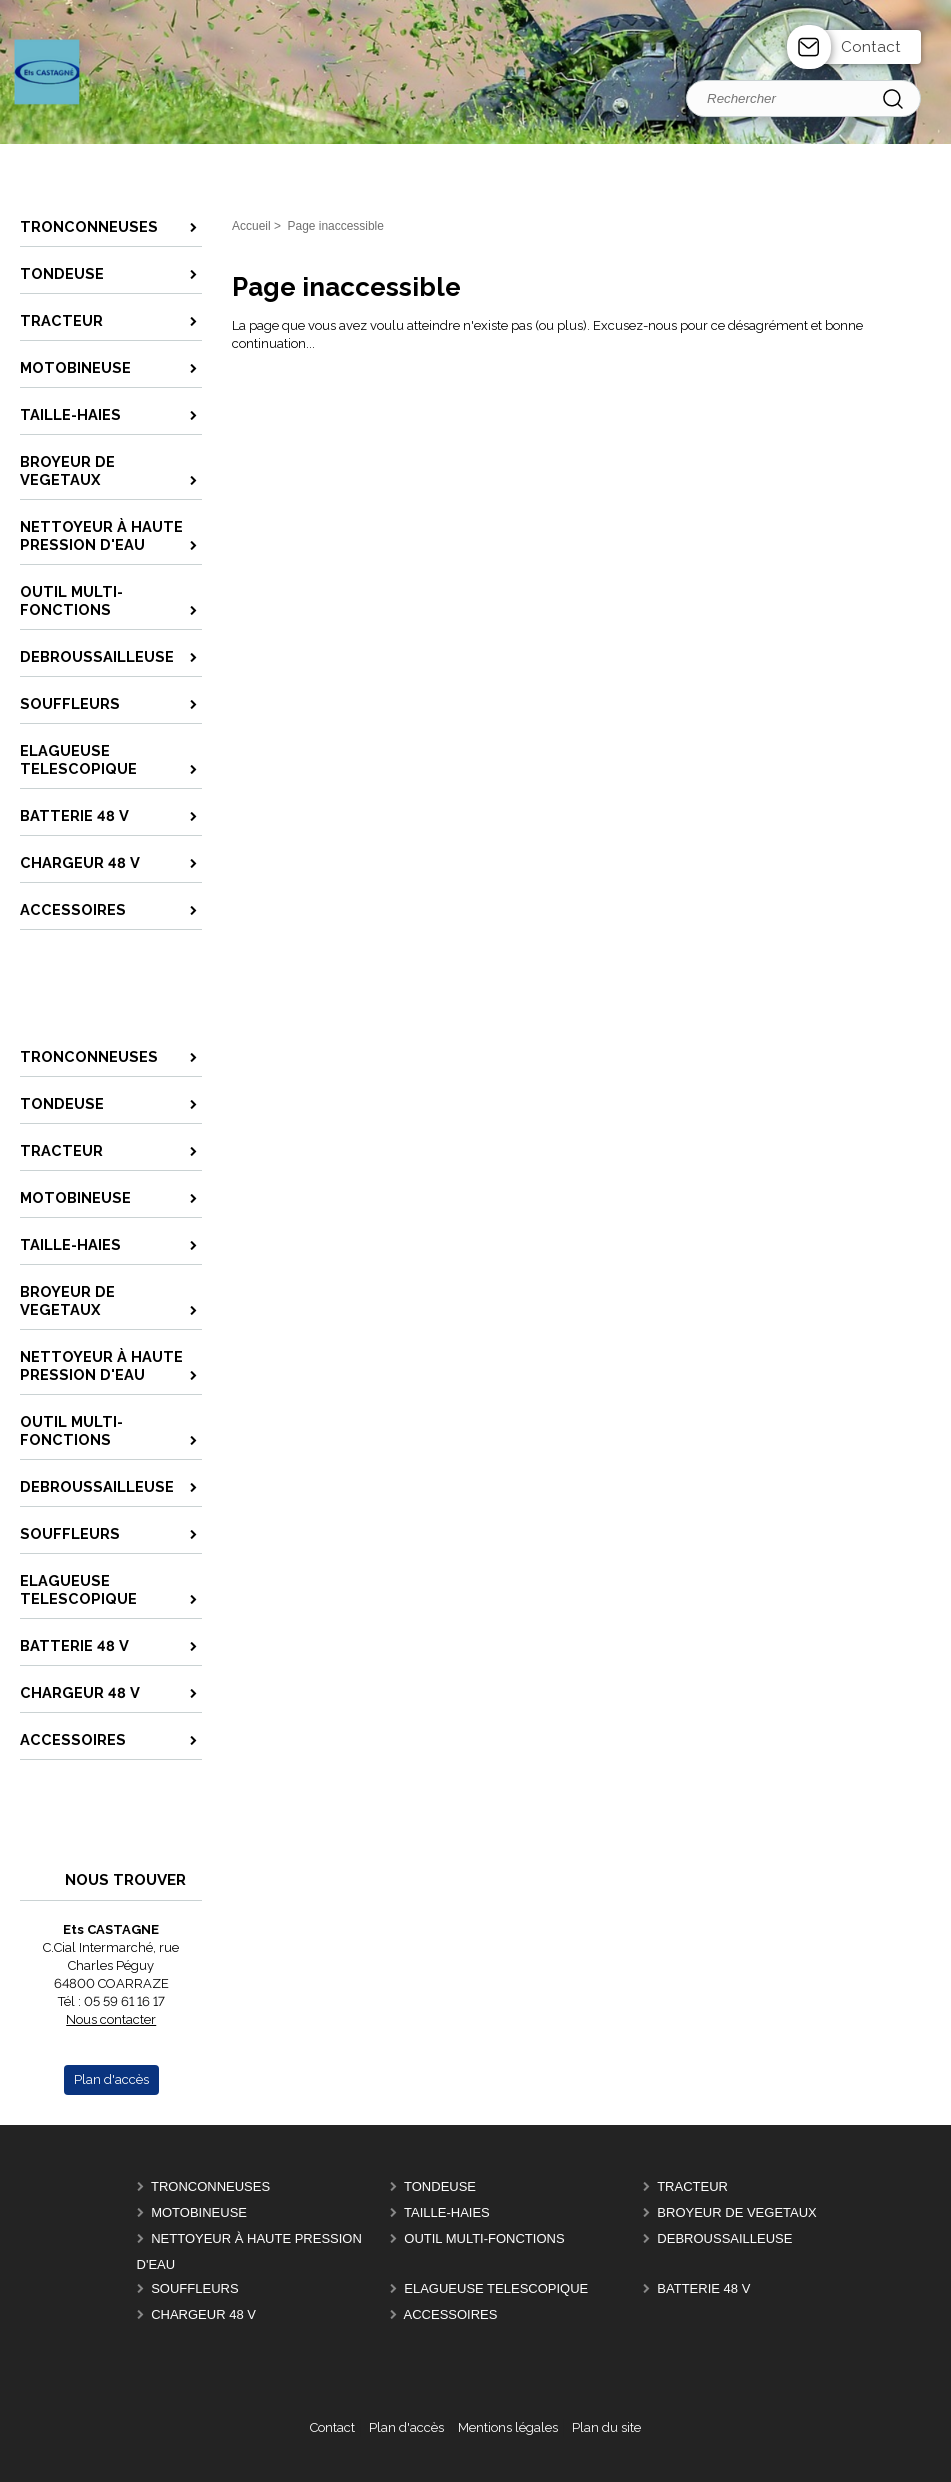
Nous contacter (111, 2019)
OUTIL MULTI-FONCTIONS (484, 2238)
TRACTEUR (692, 2186)
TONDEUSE (440, 2186)
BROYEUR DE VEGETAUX (736, 2212)
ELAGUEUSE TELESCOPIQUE (496, 2288)
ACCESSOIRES (451, 2314)
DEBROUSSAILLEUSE (724, 2238)
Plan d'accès (406, 2427)
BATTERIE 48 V (703, 2288)
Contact (871, 47)
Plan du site (606, 2427)
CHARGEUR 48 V (203, 2314)
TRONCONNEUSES (210, 2186)
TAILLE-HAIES (447, 2212)
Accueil (251, 226)
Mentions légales (508, 2427)
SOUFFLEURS (194, 2288)
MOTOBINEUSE (199, 2212)
